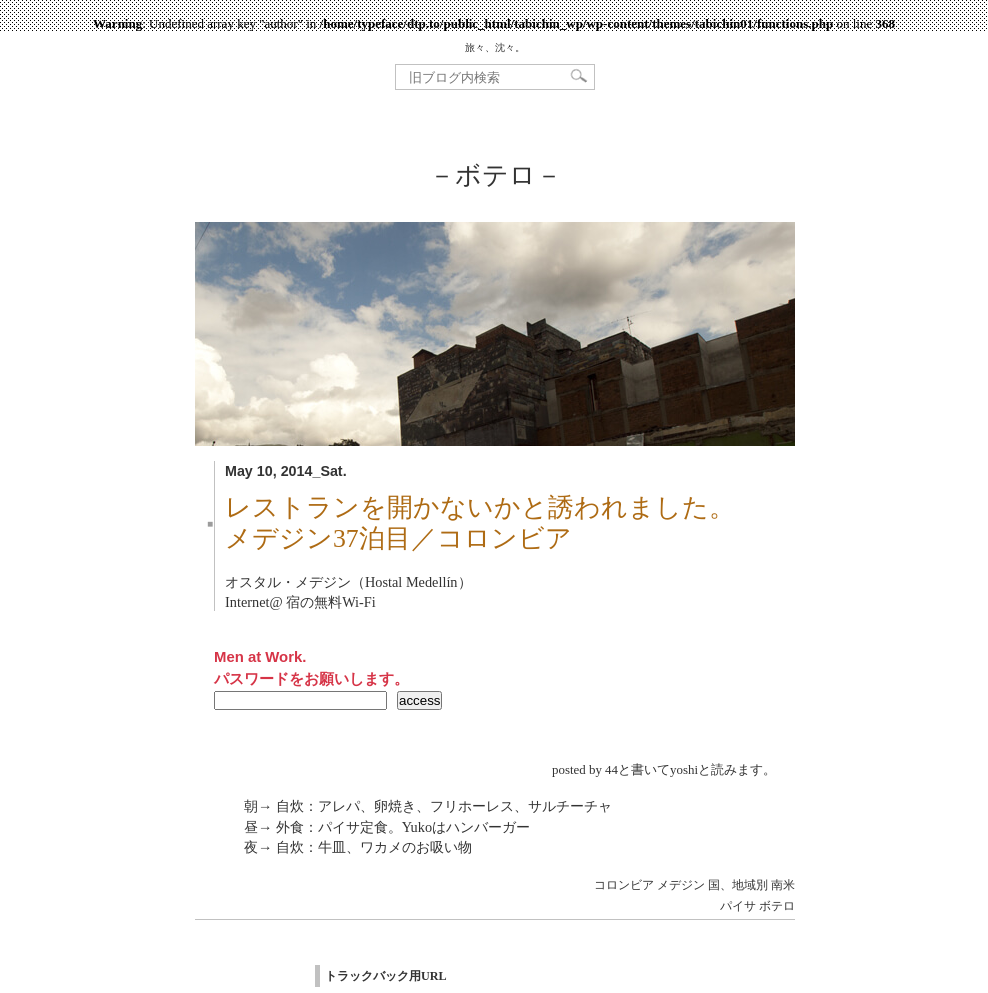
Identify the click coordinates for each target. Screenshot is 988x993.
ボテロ (777, 906)
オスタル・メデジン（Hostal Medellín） (348, 582)
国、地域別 (738, 885)
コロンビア (624, 885)
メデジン (681, 885)
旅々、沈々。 (495, 47)
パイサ (738, 906)
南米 (783, 885)
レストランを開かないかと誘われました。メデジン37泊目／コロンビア (480, 523)
